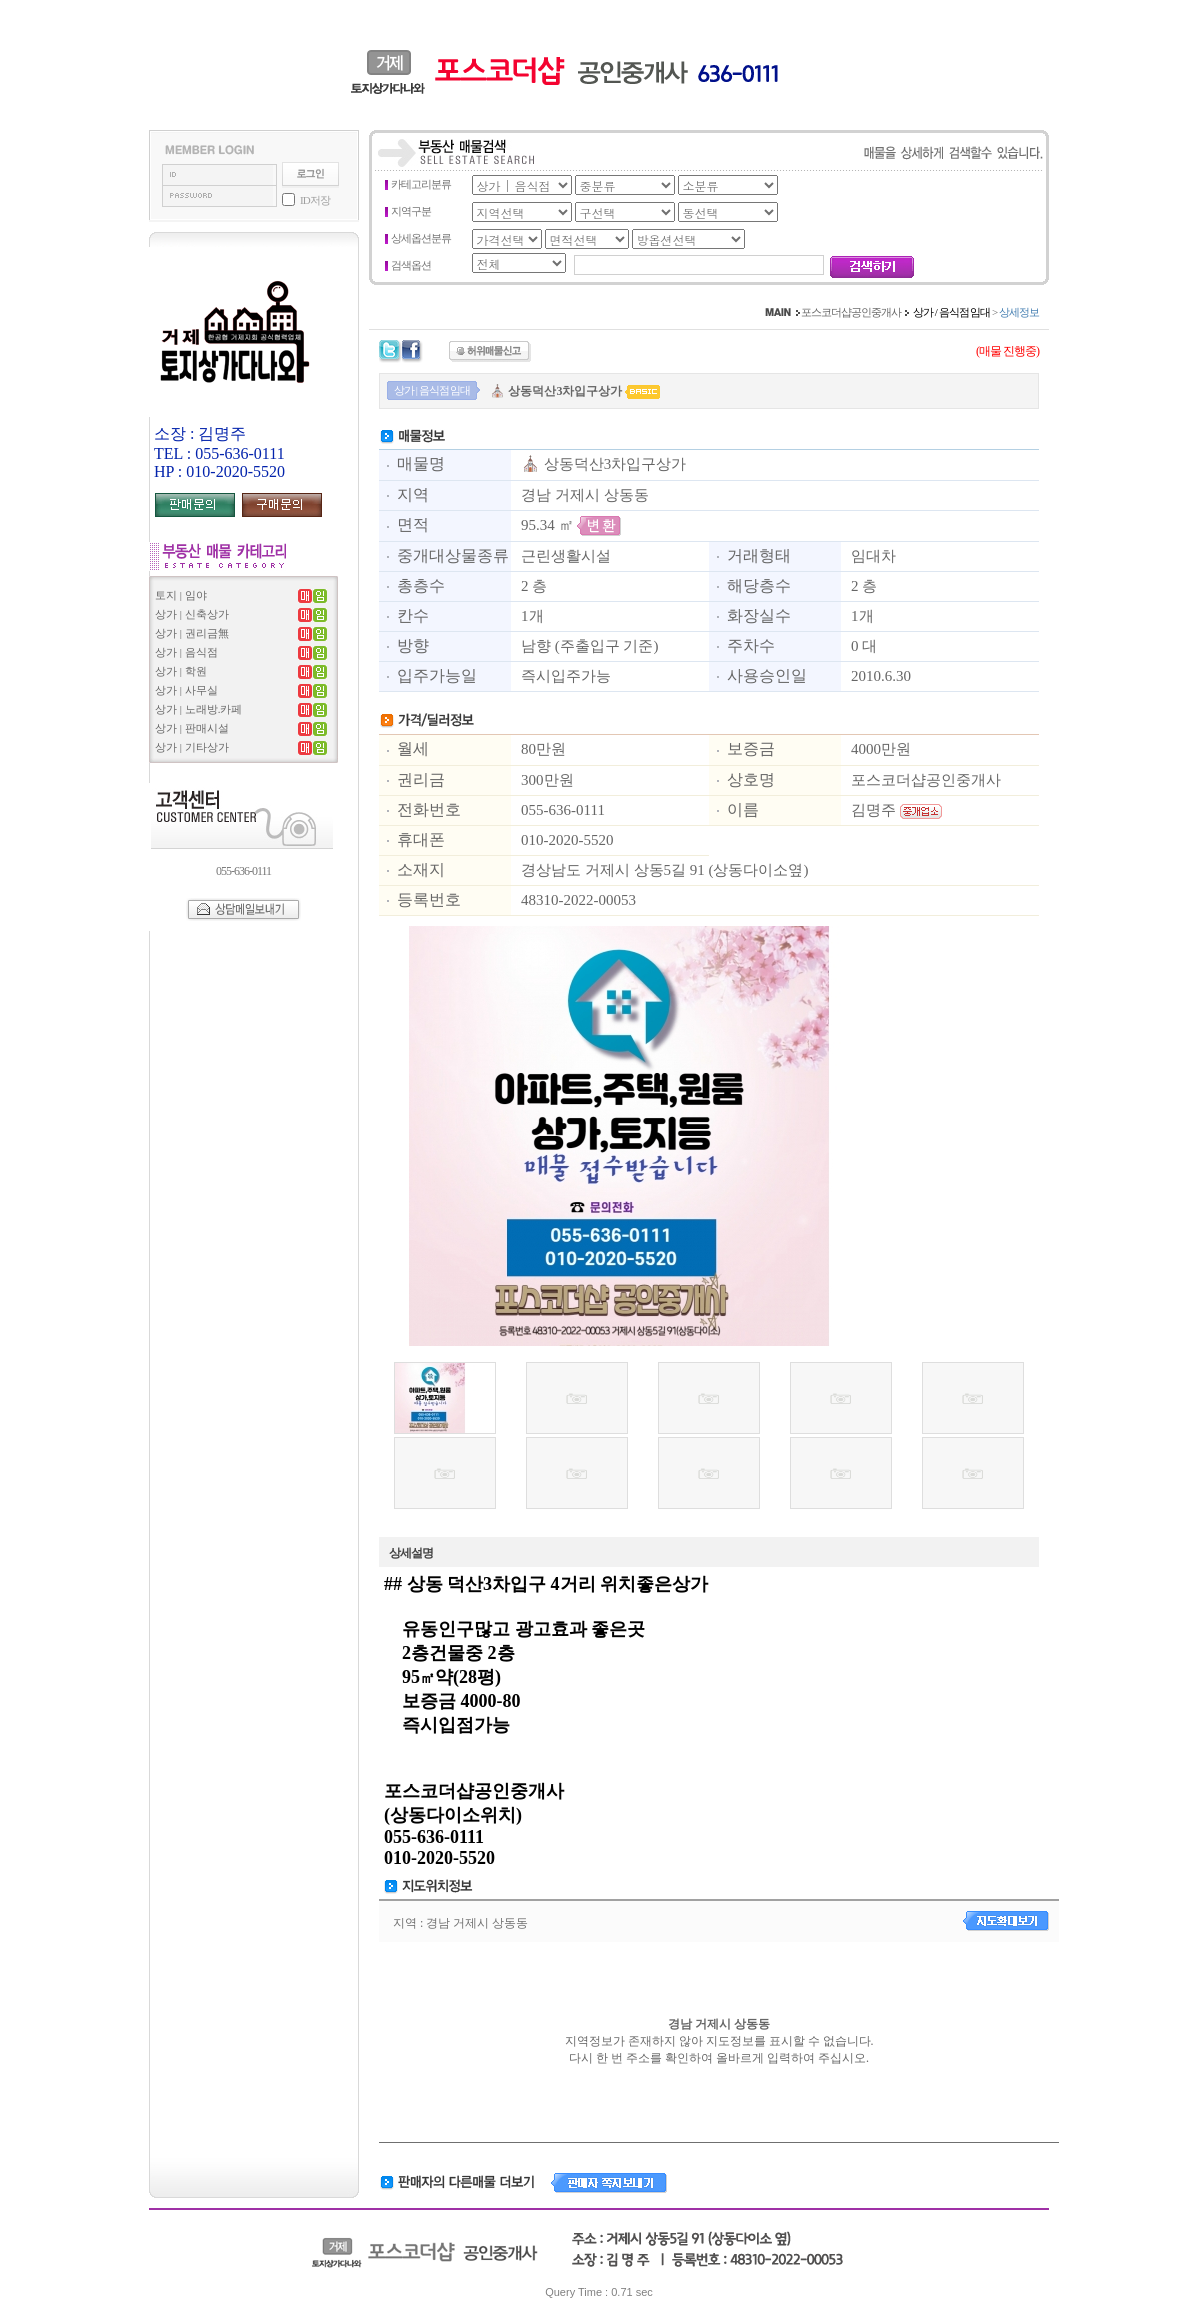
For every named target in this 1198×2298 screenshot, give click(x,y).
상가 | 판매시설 (192, 728)
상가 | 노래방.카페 (198, 709)
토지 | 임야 (181, 595)
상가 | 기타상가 (192, 747)
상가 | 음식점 (186, 652)
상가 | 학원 (181, 671)
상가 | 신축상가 (192, 614)
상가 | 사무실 (186, 690)
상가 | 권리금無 (192, 633)
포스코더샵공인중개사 (851, 312)
